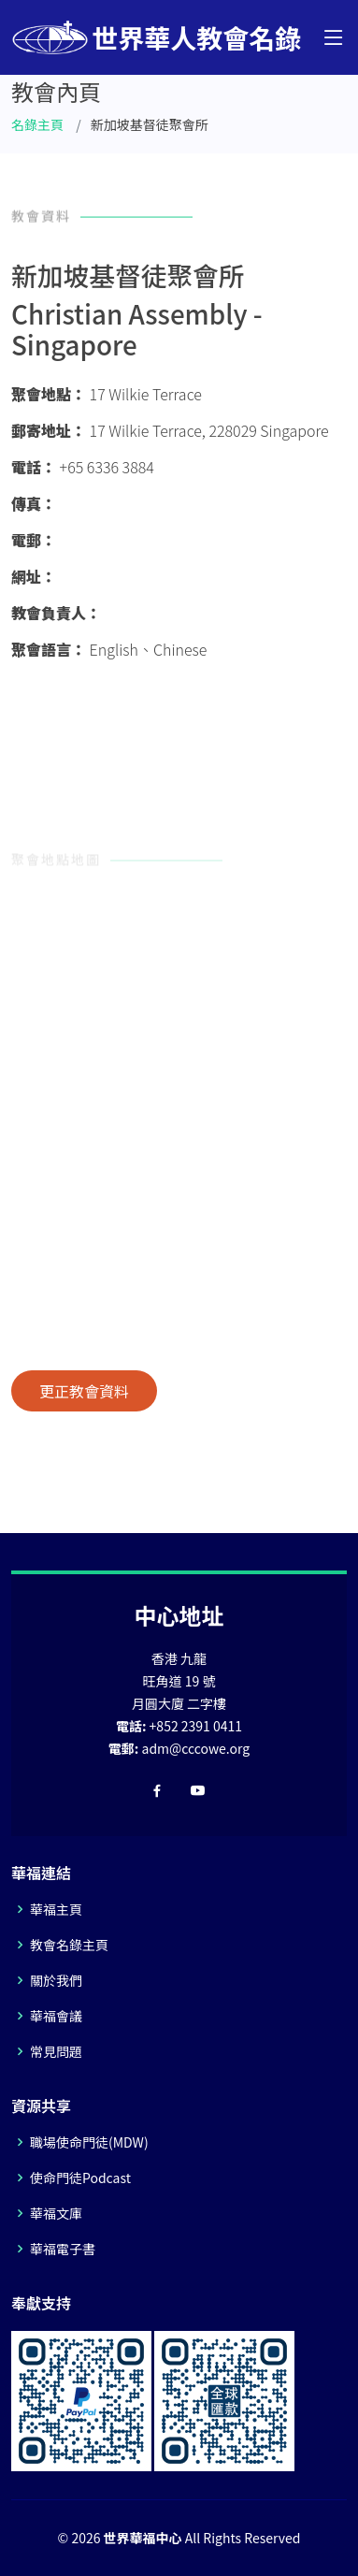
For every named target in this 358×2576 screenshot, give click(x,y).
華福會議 (56, 2015)
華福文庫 (56, 2213)
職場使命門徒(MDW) (89, 2142)
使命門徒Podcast (80, 2177)
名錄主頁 (37, 124)
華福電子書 (62, 2248)
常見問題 (56, 2051)
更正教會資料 (84, 1391)
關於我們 (56, 1980)
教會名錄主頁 (69, 1944)
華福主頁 (56, 1909)
